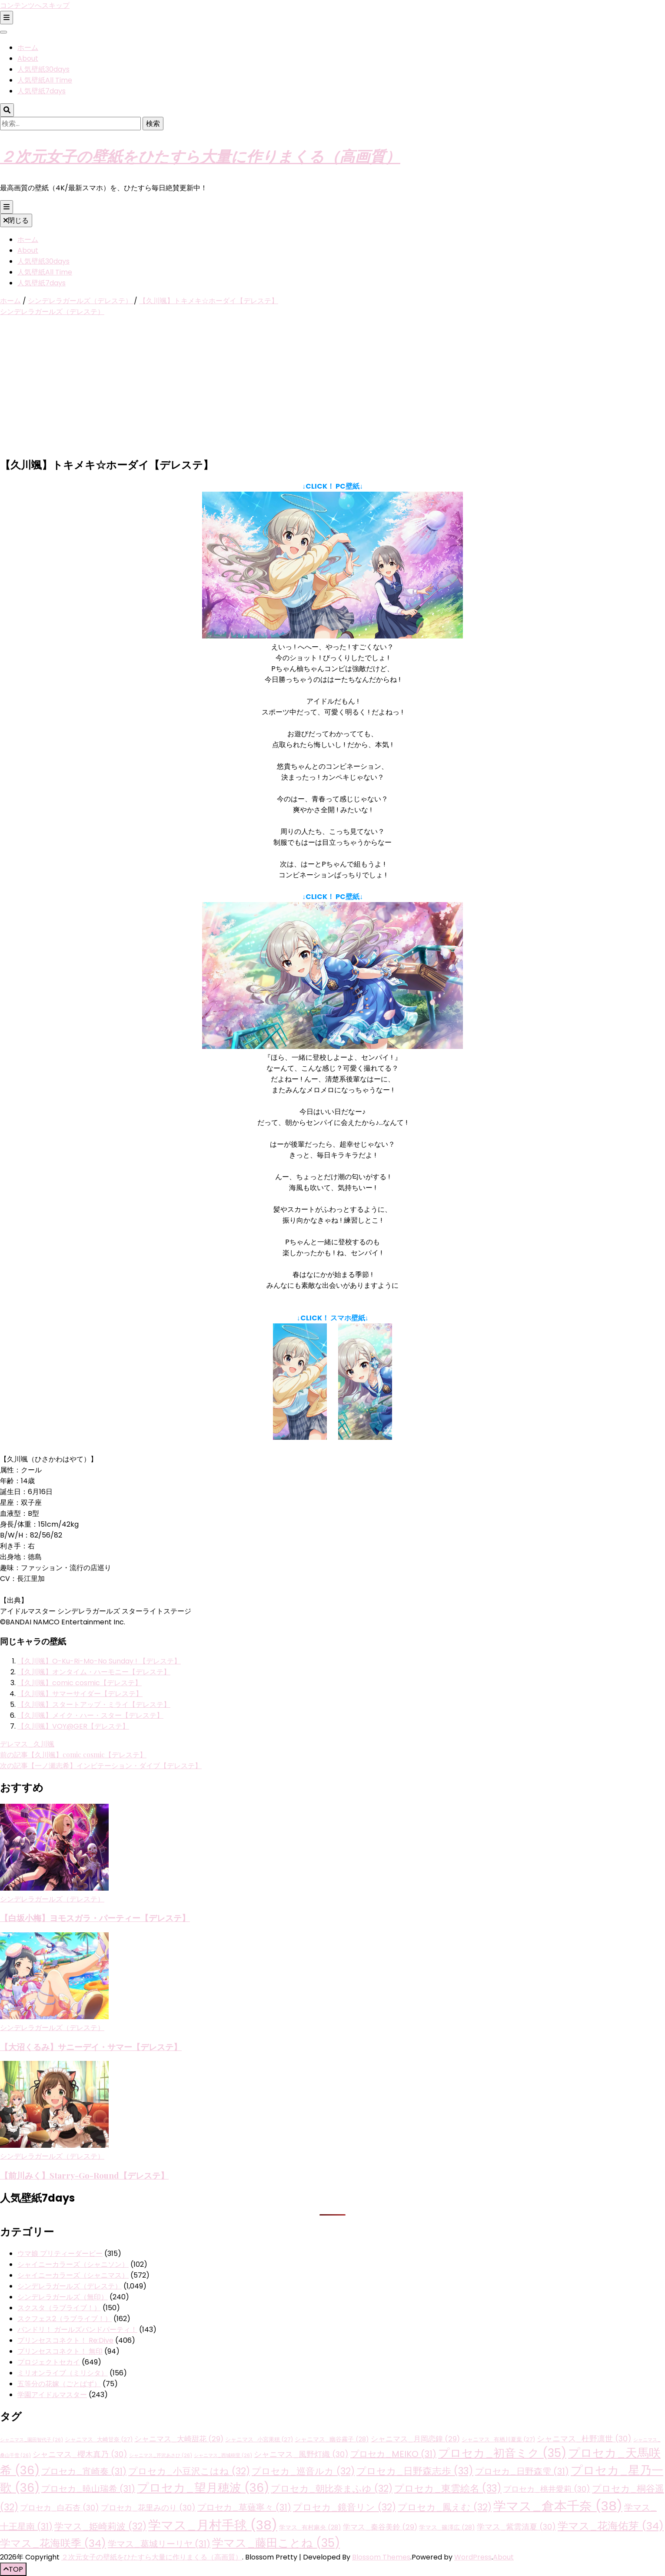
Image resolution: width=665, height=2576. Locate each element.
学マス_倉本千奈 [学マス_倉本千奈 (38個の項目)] (557, 2506)
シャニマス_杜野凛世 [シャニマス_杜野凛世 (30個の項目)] (584, 2438)
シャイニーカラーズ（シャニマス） (73, 2275)
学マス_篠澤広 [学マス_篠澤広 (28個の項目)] (447, 2527)
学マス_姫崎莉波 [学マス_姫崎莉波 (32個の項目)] (100, 2526)
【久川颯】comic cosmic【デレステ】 (79, 1683)
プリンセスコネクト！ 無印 (60, 2351)
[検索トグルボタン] (7, 110)
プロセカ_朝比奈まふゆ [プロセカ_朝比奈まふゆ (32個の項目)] (331, 2488)
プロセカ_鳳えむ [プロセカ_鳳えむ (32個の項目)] (445, 2507)
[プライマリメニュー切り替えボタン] (6, 207)
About (27, 58)
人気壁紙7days (41, 91)
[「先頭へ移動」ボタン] (13, 2569)
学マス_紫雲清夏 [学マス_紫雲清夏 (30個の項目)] (516, 2526)
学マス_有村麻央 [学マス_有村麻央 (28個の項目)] (310, 2527)
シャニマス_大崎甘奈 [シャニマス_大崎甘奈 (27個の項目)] (99, 2439)
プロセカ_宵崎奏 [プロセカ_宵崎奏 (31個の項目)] (83, 2471)
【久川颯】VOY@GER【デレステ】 (73, 1726)
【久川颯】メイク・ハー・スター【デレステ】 (90, 1715)
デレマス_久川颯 (27, 1744)
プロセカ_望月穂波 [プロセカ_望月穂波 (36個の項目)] (203, 2488)
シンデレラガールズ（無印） (62, 2297)
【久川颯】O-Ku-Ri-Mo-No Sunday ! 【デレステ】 (99, 1661)
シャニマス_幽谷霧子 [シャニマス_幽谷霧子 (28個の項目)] (332, 2439)
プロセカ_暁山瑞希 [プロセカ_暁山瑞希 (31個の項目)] (88, 2489)
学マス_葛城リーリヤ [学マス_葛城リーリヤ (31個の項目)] (159, 2544)
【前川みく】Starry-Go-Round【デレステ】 (84, 2175)
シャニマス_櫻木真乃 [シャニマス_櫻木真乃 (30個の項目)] (80, 2454)
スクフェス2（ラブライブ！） (64, 2319)
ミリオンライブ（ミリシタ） (62, 2373)
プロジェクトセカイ (48, 2362)
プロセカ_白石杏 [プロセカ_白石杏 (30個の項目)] (59, 2507)
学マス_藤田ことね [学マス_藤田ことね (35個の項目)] (276, 2543)
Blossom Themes (381, 2557)
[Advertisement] (332, 388)
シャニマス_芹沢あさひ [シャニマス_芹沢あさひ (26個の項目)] (160, 2455)
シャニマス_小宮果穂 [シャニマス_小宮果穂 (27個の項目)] (259, 2439)
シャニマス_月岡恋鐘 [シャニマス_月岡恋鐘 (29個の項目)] (415, 2439)
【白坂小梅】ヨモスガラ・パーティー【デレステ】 (95, 1917)
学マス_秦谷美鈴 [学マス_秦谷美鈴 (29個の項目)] (380, 2527)
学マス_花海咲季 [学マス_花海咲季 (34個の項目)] (53, 2543)
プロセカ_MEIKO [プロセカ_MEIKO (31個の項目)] (393, 2454)
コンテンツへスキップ (35, 5)
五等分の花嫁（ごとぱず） (59, 2384)
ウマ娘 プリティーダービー (60, 2254)
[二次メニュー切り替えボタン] (6, 17)
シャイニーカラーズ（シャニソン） (73, 2264)
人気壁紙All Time (44, 80)
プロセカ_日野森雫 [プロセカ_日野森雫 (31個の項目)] (522, 2471)
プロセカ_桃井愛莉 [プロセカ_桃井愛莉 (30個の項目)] (546, 2488)
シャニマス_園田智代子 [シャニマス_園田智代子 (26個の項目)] (31, 2440)
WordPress (473, 2557)
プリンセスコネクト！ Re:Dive (65, 2340)
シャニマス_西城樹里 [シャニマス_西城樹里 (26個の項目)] (223, 2455)
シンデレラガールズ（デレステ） (52, 312)
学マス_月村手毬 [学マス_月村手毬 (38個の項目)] (212, 2525)
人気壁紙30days (43, 69)
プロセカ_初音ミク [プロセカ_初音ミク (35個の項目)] (502, 2453)
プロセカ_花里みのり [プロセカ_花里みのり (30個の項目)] (148, 2507)
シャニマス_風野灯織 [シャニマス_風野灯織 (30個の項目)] (301, 2454)
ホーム (27, 48)
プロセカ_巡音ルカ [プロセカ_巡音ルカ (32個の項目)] (303, 2471)
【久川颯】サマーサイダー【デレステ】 (80, 1694)
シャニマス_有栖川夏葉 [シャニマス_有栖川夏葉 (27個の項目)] (498, 2439)
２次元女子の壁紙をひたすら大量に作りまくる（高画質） (200, 155)
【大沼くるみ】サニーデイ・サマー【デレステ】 (91, 2046)
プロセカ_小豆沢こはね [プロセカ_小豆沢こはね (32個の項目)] (189, 2471)
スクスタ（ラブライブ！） (59, 2308)
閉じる (16, 220)
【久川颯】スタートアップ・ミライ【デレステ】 (93, 1705)
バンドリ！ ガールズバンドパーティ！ (77, 2330)
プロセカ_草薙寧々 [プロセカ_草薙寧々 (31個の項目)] (244, 2507)
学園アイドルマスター (52, 2395)
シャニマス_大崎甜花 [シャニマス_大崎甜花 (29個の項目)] (178, 2439)
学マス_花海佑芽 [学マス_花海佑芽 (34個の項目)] (611, 2526)
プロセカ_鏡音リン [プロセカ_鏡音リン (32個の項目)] (344, 2507)
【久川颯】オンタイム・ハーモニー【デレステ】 (93, 1672)
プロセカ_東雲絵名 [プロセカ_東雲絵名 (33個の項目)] (448, 2488)
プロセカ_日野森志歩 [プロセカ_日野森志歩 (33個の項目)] (414, 2471)
